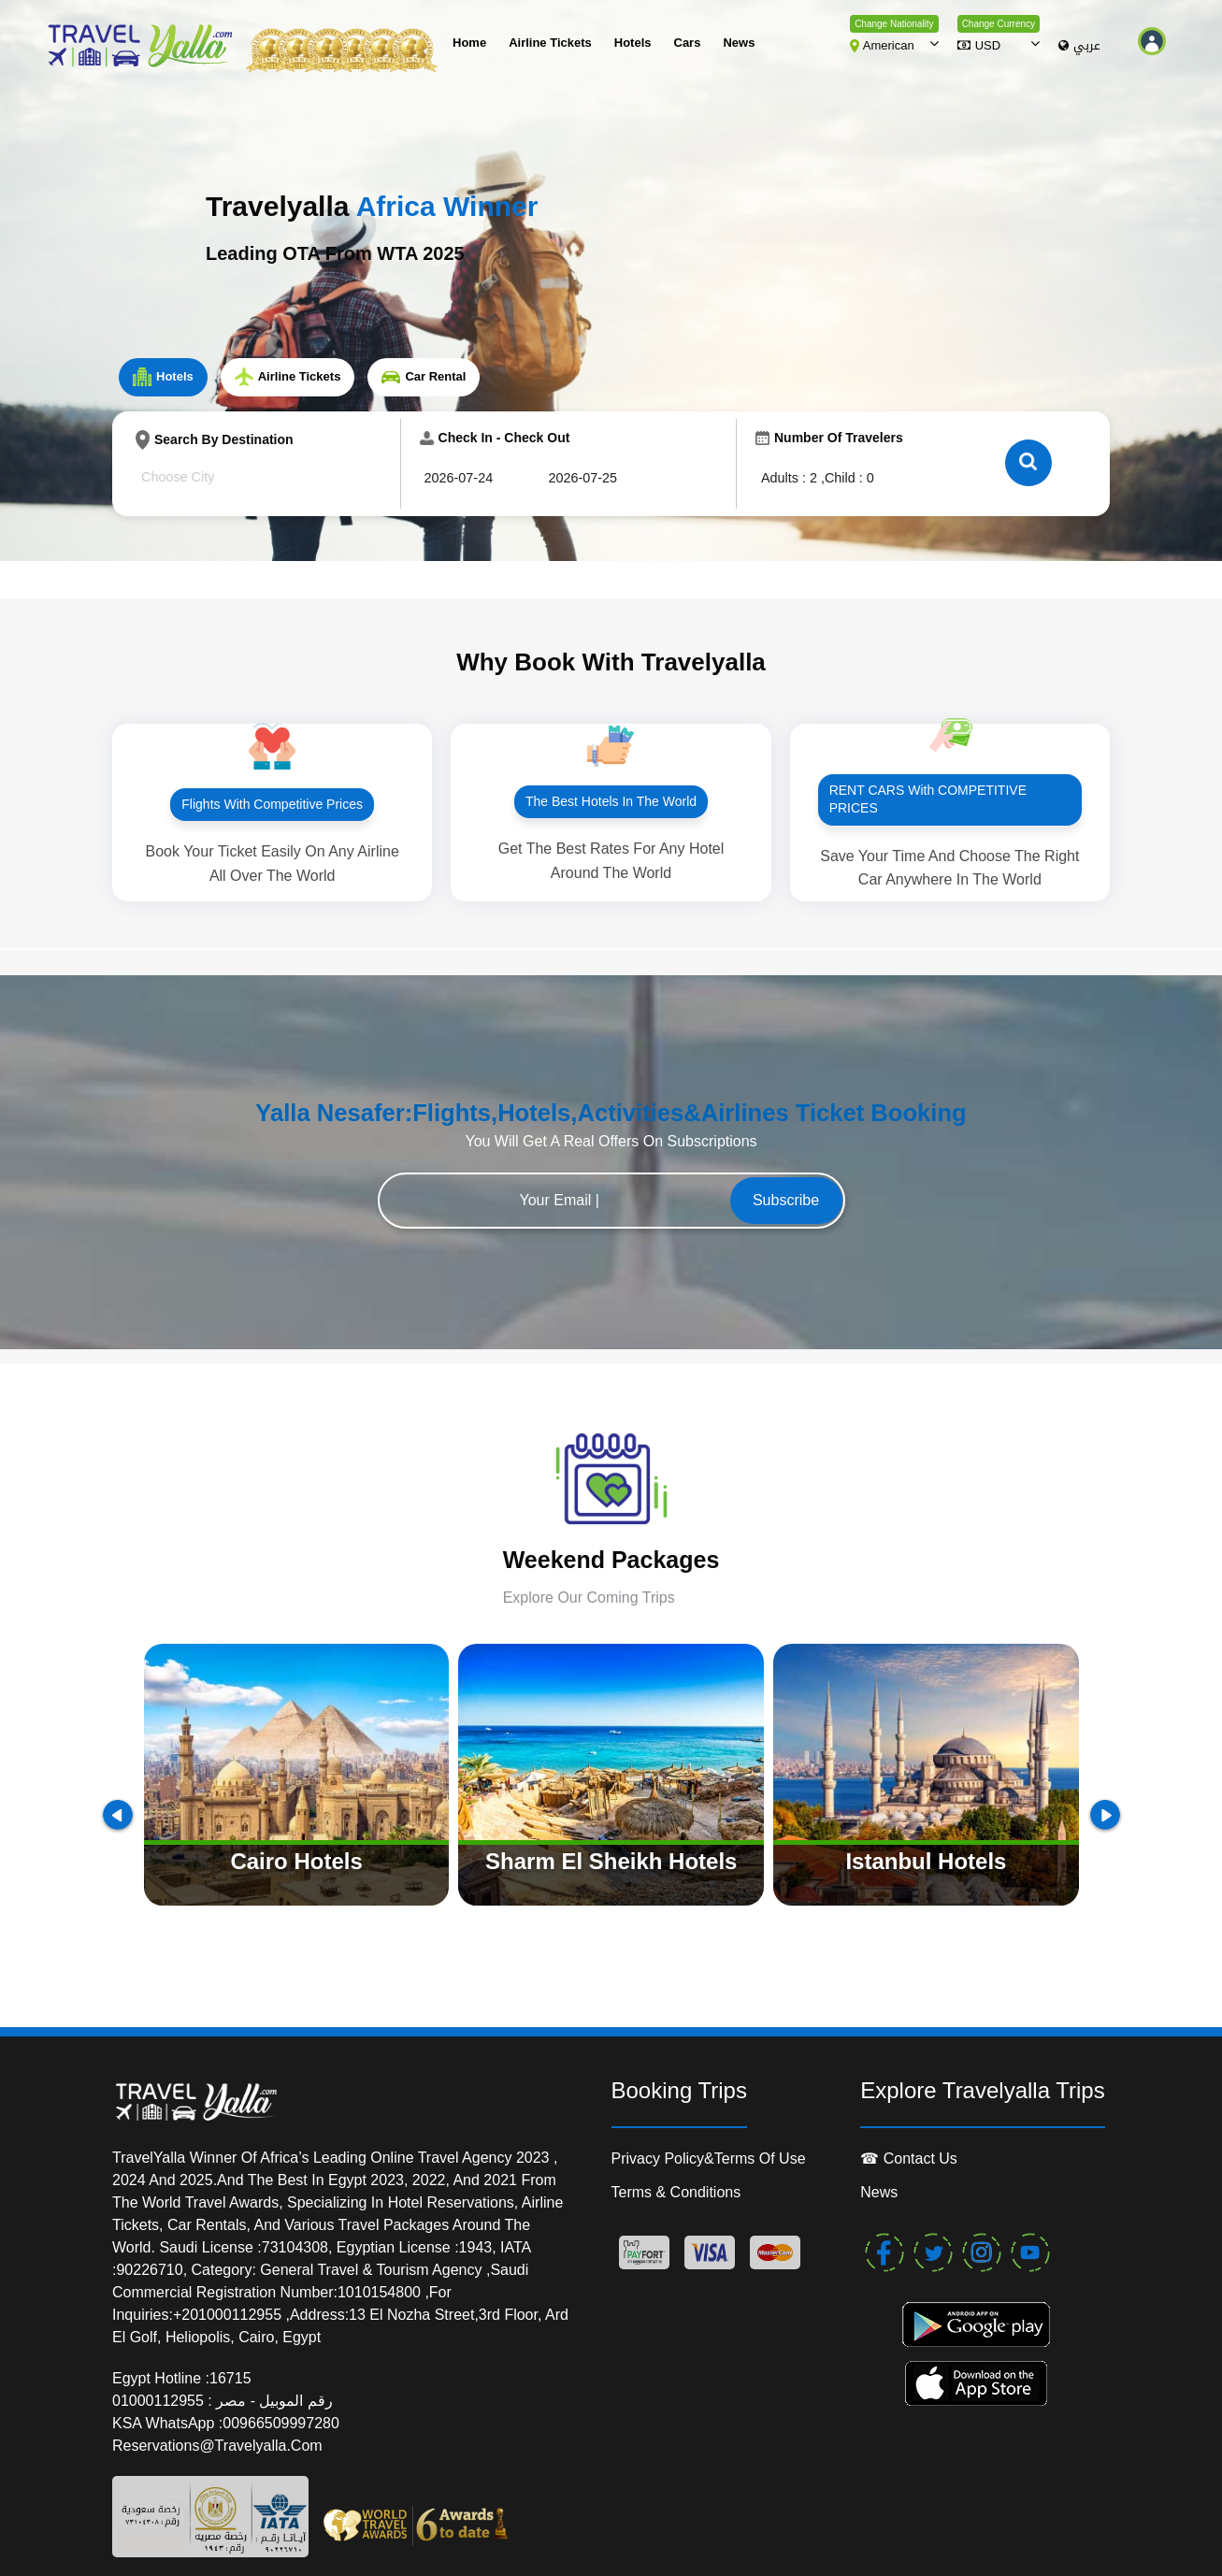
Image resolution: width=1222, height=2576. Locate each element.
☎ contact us (908, 2158)
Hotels (633, 43)
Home (469, 43)
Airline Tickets (550, 43)
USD (978, 45)
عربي (1079, 46)
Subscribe (786, 1200)
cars (687, 43)
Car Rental (423, 376)
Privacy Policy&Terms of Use (708, 2158)
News (739, 43)
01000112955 (160, 2401)
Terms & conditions (676, 2192)
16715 (230, 2378)
